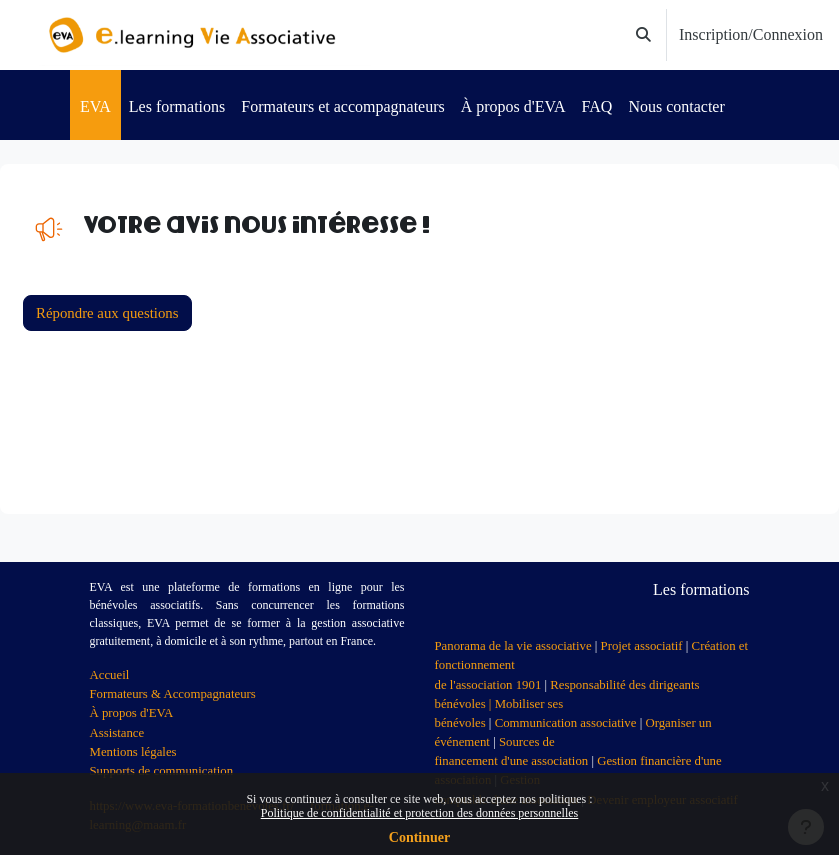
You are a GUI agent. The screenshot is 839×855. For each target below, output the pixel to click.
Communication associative (566, 723)
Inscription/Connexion (751, 34)
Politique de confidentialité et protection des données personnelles (420, 813)
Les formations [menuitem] (177, 106)
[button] (643, 35)
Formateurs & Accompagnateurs (173, 694)
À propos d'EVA (132, 713)
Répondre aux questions (107, 313)
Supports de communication (162, 771)
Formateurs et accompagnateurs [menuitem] (342, 106)
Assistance (117, 733)
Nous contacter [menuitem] (676, 106)
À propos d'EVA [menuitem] (513, 106)
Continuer (419, 837)
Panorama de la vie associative (513, 646)
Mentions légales (133, 752)
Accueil (110, 675)
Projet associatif (642, 646)
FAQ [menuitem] (597, 106)
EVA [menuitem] (95, 106)
